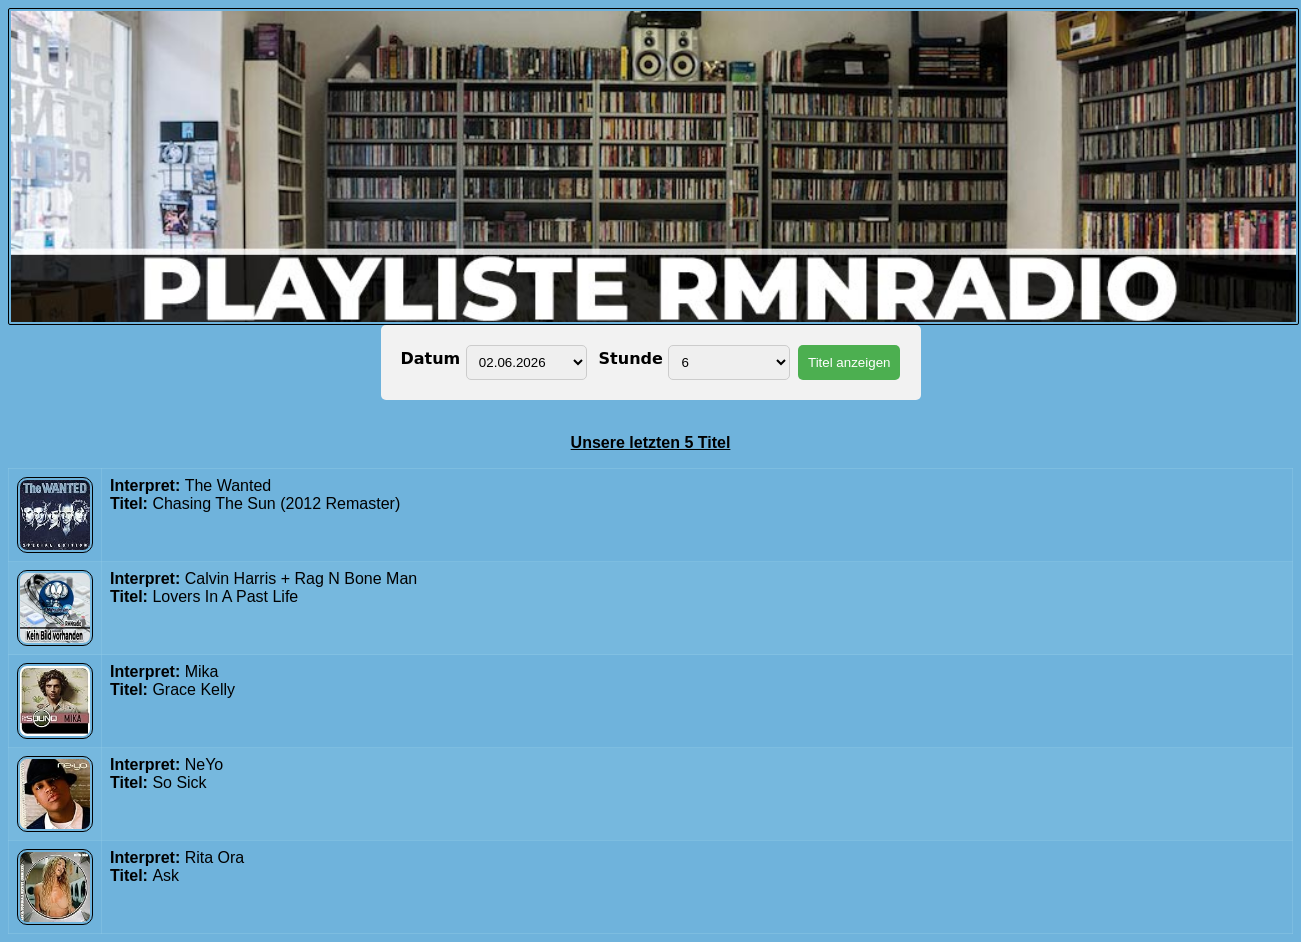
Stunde (627, 358)
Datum (433, 358)
